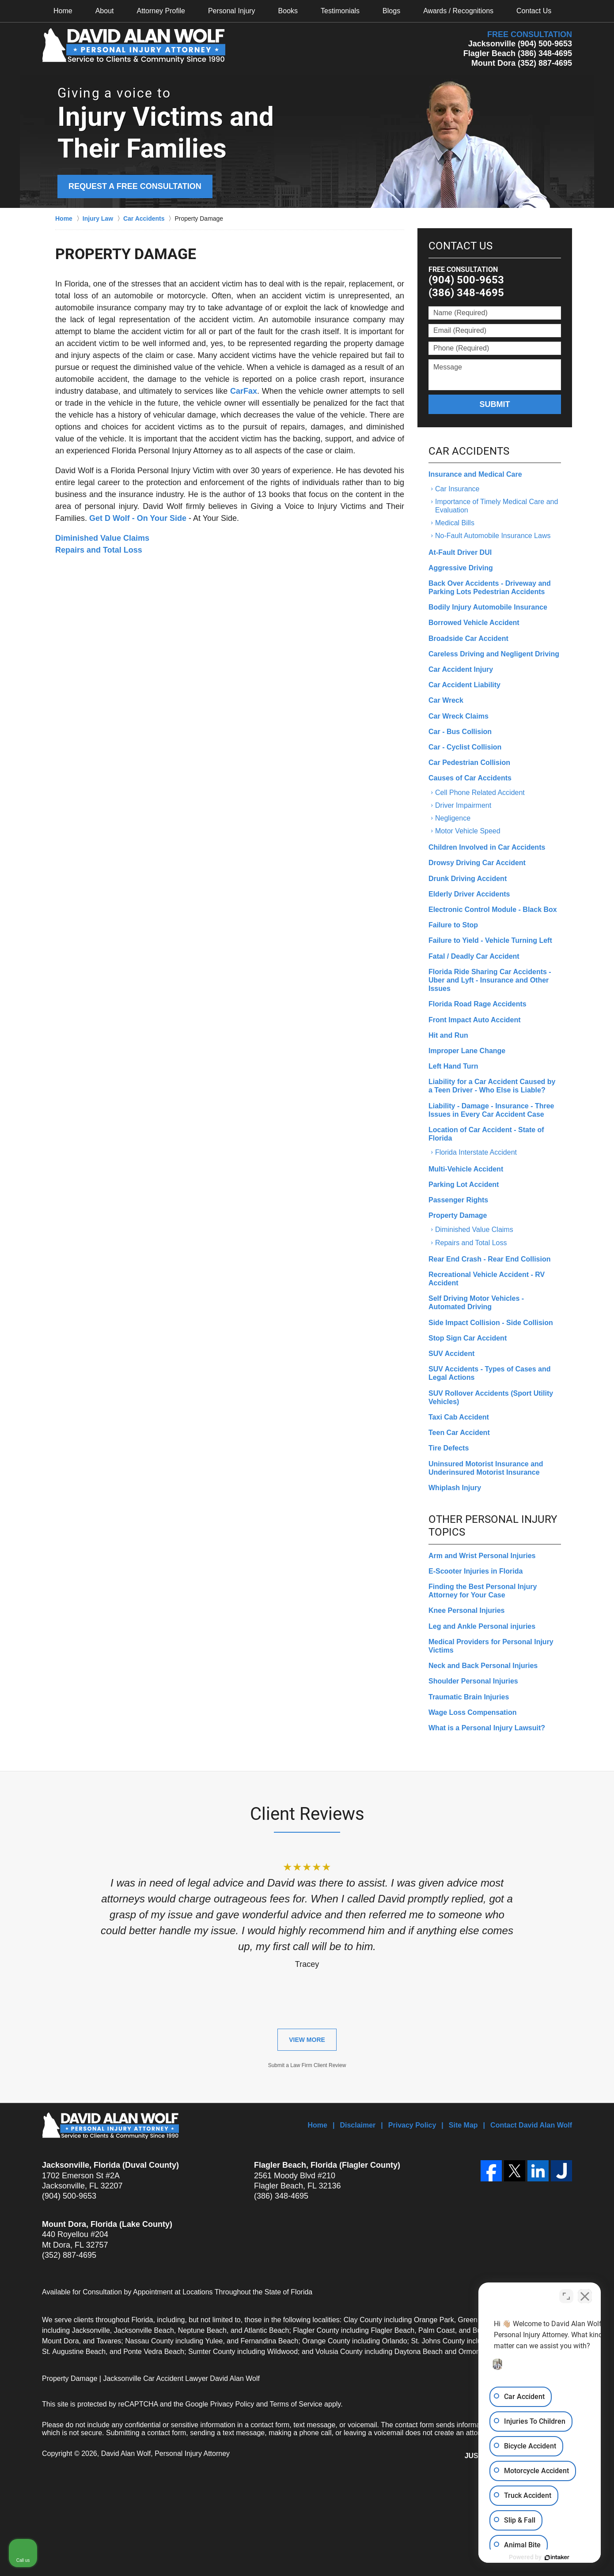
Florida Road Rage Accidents (477, 1004)
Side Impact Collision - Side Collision (490, 1322)
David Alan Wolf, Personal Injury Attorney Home (133, 46)
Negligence (452, 818)
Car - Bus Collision (460, 731)
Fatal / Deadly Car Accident (473, 956)
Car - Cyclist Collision (464, 747)
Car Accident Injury (460, 669)
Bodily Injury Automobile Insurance (487, 607)
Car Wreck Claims (458, 716)
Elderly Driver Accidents (469, 894)
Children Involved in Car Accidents (486, 847)
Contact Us (533, 11)
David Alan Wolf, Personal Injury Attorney (165, 2453)
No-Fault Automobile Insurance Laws (492, 535)
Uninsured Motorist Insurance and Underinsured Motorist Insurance (485, 1468)
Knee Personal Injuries (466, 1610)
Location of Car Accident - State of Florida (486, 1134)
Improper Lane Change (466, 1051)
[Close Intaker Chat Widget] (585, 2294)
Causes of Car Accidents (470, 778)
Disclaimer (357, 2125)
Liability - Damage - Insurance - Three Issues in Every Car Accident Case (491, 1110)
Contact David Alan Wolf (531, 2125)
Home (62, 11)
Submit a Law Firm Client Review (307, 2065)
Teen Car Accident (459, 1432)
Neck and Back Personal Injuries (483, 1665)
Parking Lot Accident (463, 1184)
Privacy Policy (412, 2125)
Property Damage (457, 1215)
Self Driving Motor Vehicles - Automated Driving (476, 1303)
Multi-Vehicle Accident (465, 1169)
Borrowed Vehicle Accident (473, 622)
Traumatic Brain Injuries (468, 1697)
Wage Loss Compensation (472, 1712)
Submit (495, 404)
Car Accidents (468, 451)
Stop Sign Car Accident (467, 1338)
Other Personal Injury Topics (492, 1525)
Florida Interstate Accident (476, 1152)
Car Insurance (457, 489)
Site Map (463, 2125)
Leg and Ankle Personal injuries (481, 1626)
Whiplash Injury (454, 1487)
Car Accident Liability (464, 685)
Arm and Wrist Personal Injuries (481, 1555)
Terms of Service (296, 2404)
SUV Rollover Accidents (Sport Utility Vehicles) (490, 1397)
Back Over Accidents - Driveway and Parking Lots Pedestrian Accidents (489, 587)
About (104, 11)
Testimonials (340, 11)
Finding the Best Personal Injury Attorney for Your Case (482, 1591)
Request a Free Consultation (134, 186)
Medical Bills (454, 523)
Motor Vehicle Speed (467, 831)
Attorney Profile (161, 11)
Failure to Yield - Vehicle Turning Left (490, 940)
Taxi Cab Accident (458, 1417)
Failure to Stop (453, 925)
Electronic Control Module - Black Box (492, 909)
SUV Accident (451, 1353)
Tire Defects (448, 1448)
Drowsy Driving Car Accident (477, 862)
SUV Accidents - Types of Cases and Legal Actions (489, 1373)
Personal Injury (231, 11)
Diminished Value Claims (102, 538)
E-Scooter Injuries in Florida (475, 1571)
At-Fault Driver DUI (460, 552)
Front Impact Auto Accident (474, 1020)
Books (288, 11)
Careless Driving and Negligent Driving (493, 654)
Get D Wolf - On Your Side (137, 518)
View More (307, 2039)
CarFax (243, 391)
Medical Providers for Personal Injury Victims (490, 1646)
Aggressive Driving (460, 568)
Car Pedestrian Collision (469, 762)
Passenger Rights (458, 1200)
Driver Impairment (463, 805)
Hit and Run (448, 1035)
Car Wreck (445, 700)
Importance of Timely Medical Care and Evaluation (496, 506)
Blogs (391, 11)
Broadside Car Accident (468, 638)
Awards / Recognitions (458, 11)
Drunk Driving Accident (467, 878)
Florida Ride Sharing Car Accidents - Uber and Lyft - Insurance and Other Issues (489, 980)
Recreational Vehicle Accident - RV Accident (486, 1279)
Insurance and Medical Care (475, 474)
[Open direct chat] (566, 2294)
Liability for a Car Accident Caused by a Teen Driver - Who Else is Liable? (491, 1086)
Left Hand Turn (453, 1066)
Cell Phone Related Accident (480, 792)
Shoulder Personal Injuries (473, 1681)
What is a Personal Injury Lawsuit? (486, 1728)
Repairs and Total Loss (98, 550)
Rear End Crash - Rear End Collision (489, 1259)
